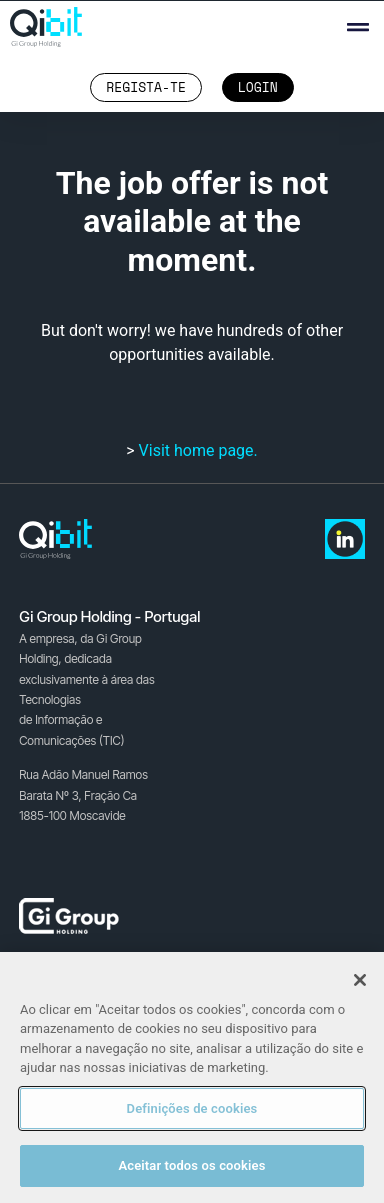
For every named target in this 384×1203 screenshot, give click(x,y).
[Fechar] (360, 980)
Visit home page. (198, 450)
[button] (357, 27)
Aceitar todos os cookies (191, 1165)
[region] (192, 1077)
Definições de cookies (192, 1108)
